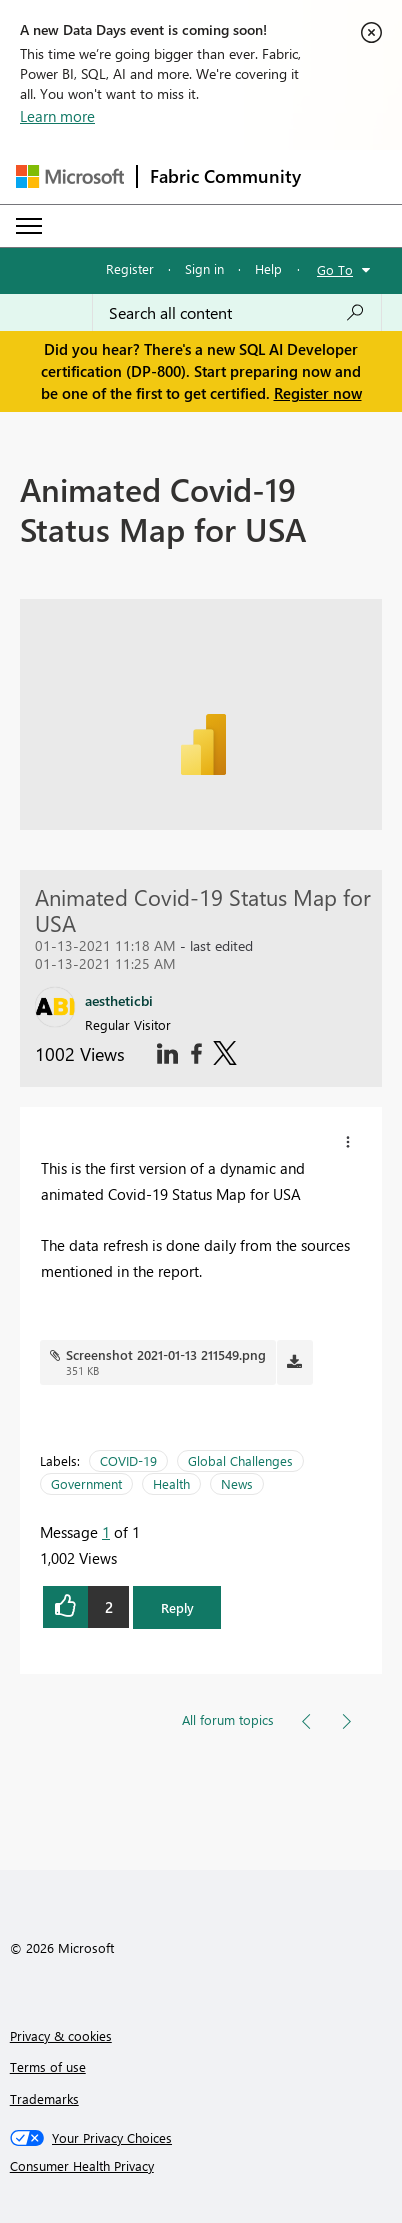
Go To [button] (335, 269)
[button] (348, 1142)
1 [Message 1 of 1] (106, 1532)
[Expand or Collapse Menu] (29, 226)
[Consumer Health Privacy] (201, 2166)
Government (86, 1483)
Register (130, 268)
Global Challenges (240, 1460)
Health (171, 1483)
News (237, 1483)
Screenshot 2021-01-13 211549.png (166, 1354)
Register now (318, 393)
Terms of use (48, 2066)
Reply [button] (177, 1607)
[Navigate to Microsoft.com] (70, 176)
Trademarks (44, 2098)
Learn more (57, 116)
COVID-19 (128, 1460)
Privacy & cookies (61, 2035)
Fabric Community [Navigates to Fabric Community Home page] (225, 176)
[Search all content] (237, 313)
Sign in (204, 268)
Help (268, 268)
